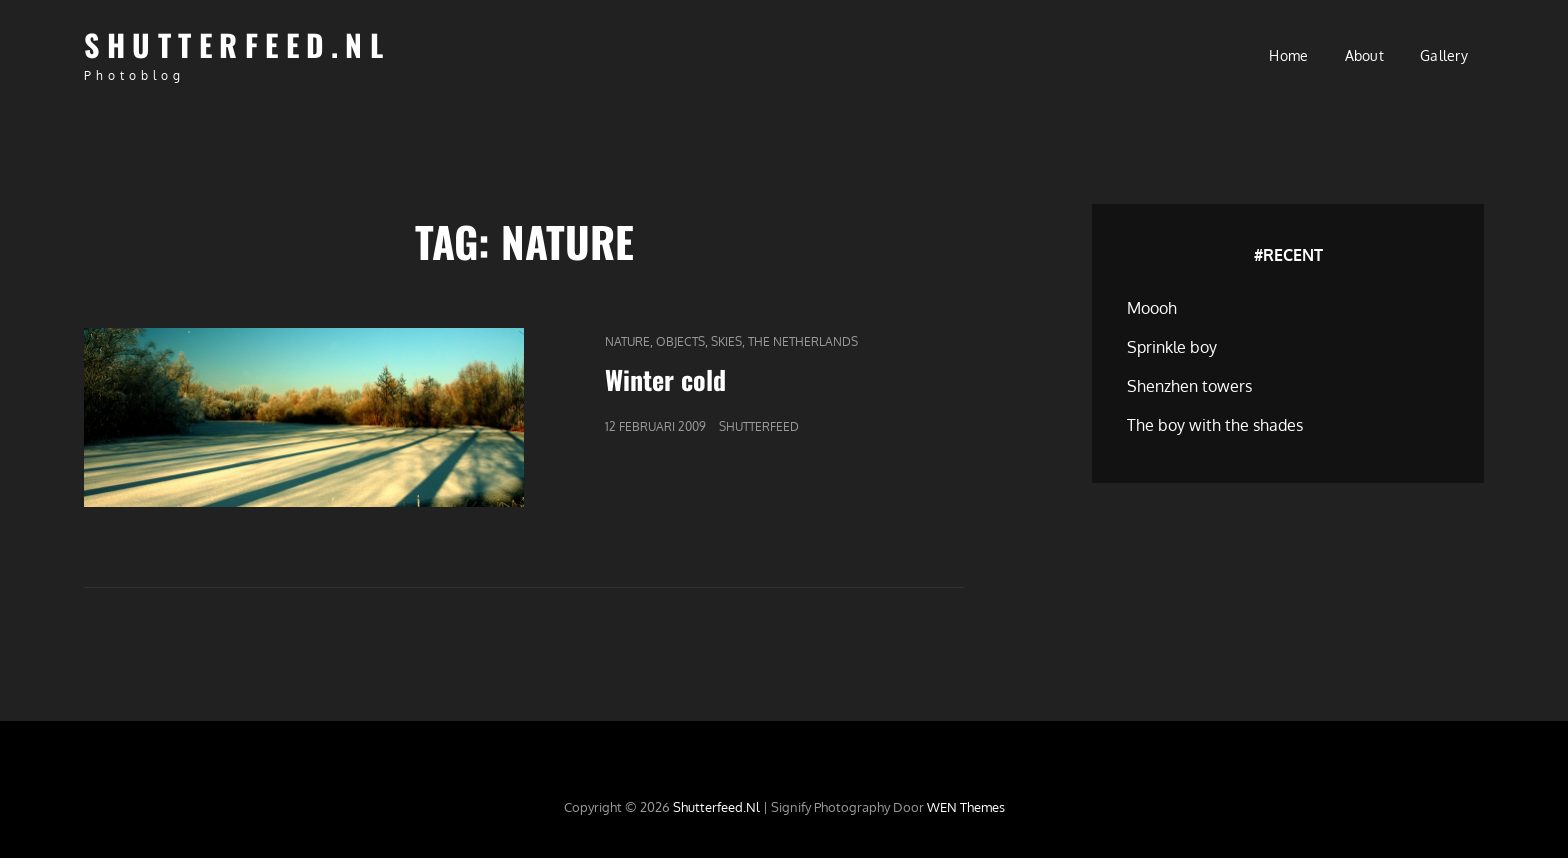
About (1364, 55)
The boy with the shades (1215, 425)
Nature (627, 341)
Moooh (1152, 308)
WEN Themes (966, 807)
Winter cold (665, 379)
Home (1288, 55)
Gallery (1444, 55)
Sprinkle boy (1172, 347)
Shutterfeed (759, 426)
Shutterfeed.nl (237, 44)
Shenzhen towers (1189, 386)
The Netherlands (803, 341)
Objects (680, 341)
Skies (726, 341)
